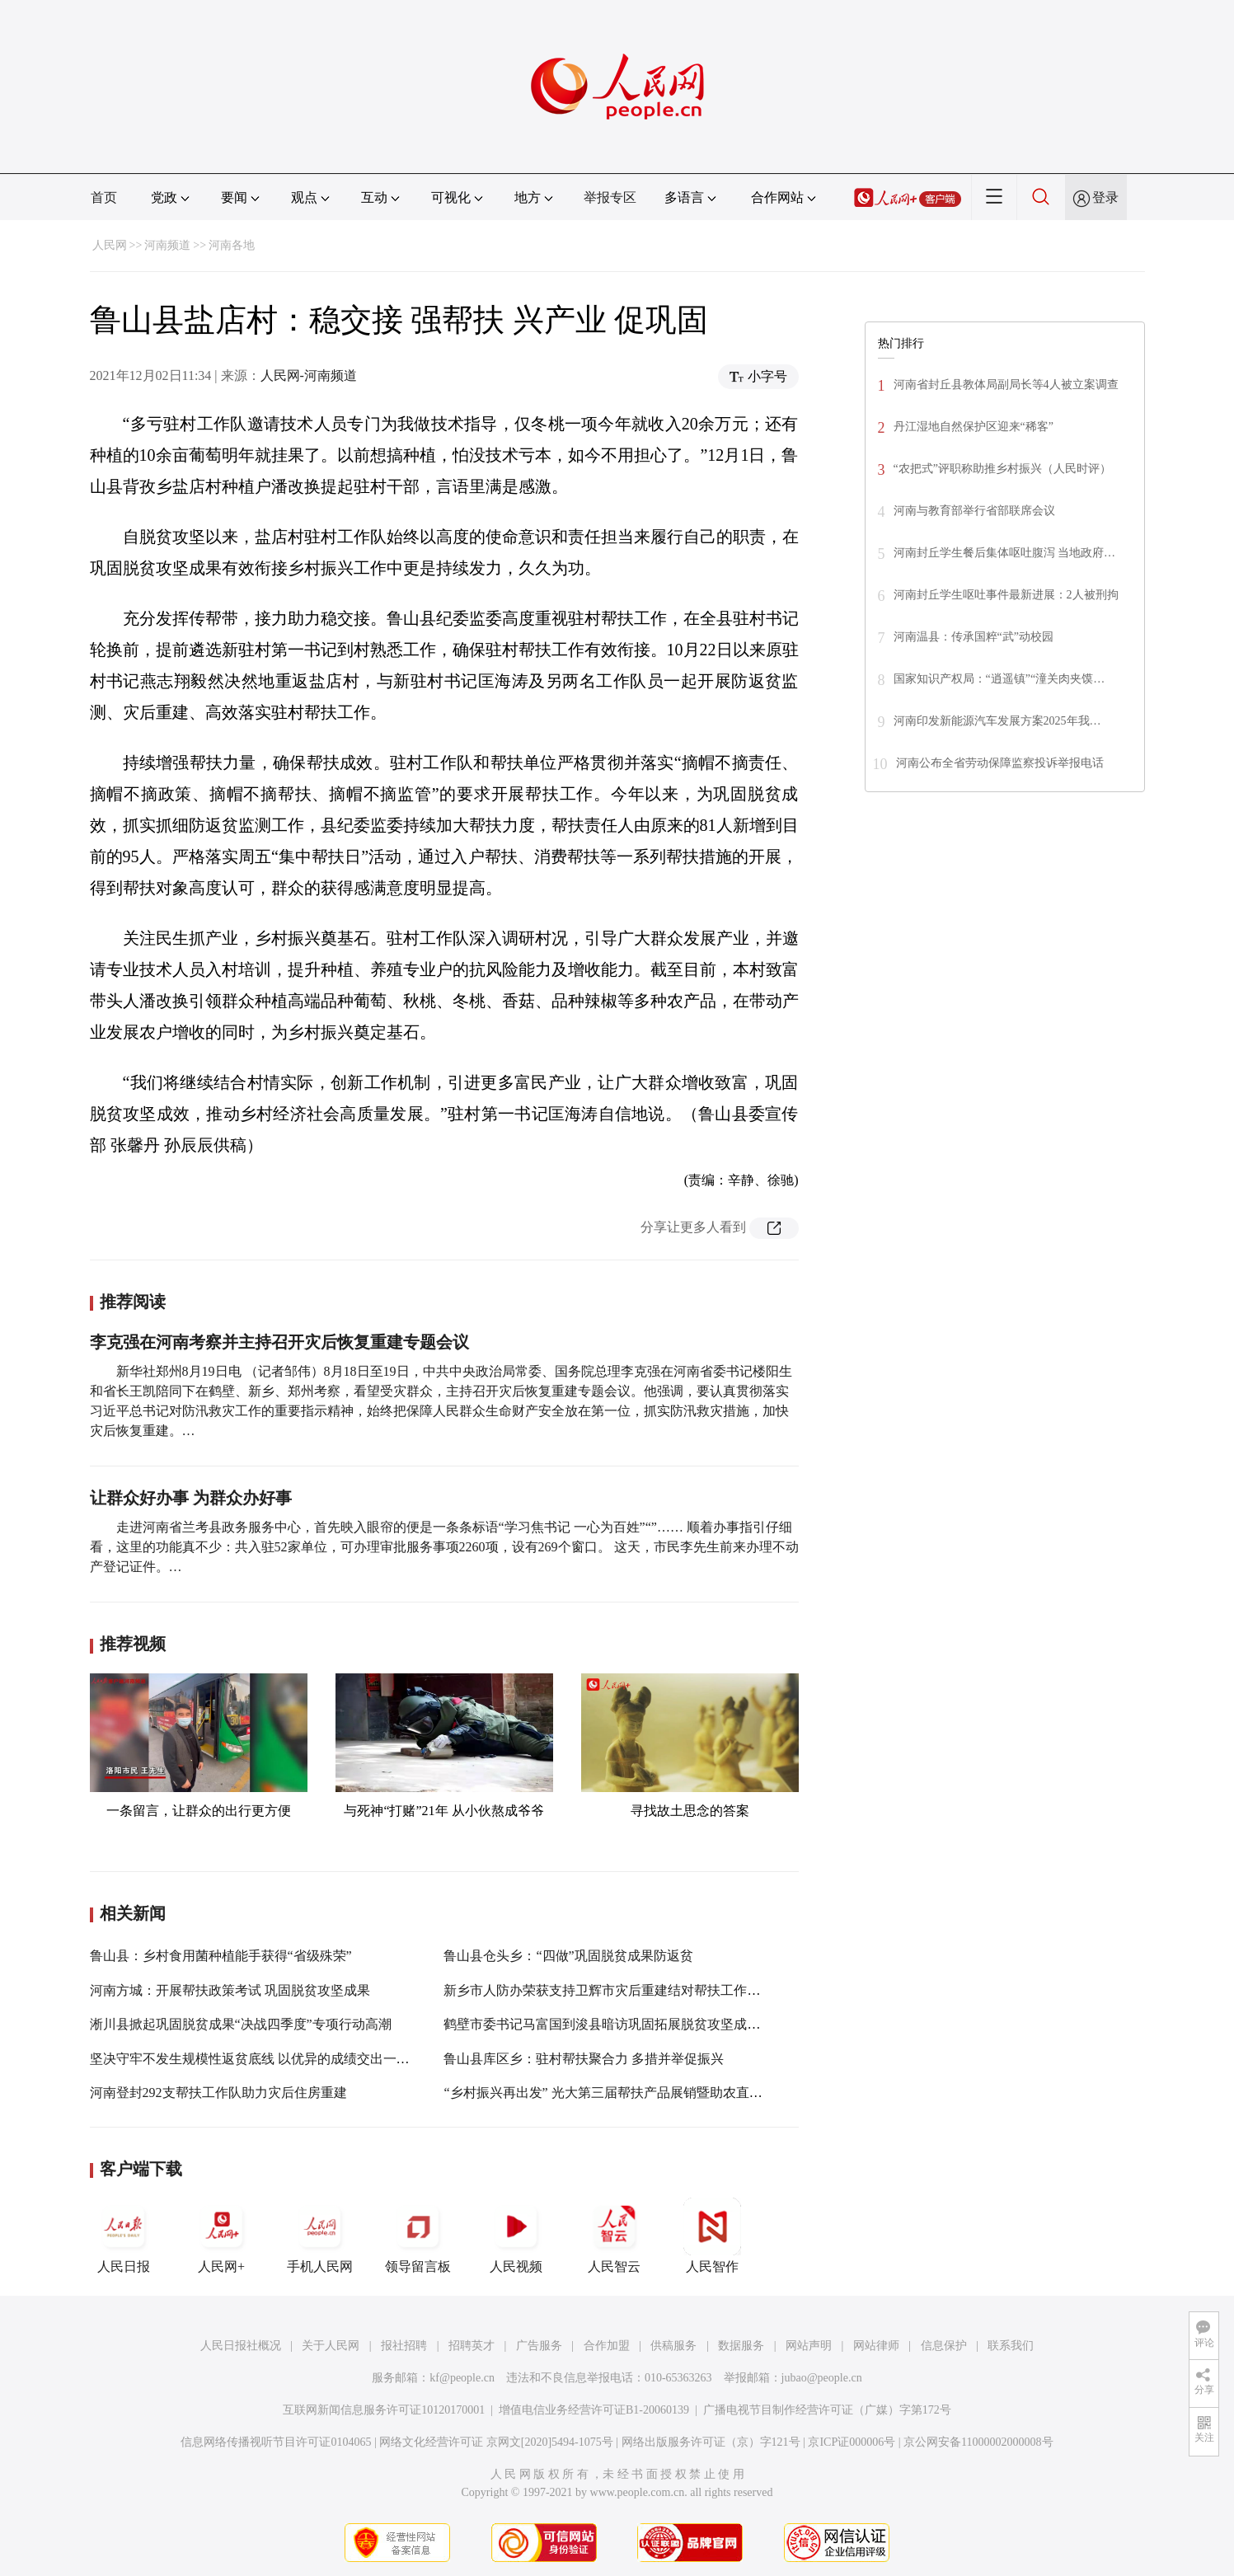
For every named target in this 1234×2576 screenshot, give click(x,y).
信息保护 (944, 2345)
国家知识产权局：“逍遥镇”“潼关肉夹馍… (999, 679)
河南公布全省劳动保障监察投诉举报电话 (1000, 763)
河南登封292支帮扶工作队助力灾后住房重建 (218, 2093)
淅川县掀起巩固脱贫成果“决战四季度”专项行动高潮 (241, 2024)
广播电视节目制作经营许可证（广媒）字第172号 (827, 2410)
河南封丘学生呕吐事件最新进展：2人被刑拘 (1006, 595)
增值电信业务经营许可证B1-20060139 (594, 2410)
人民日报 (123, 2235)
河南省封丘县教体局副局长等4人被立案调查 (1006, 384)
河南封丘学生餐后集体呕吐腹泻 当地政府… (1005, 553)
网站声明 (809, 2345)
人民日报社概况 (240, 2345)
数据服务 (741, 2345)
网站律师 (876, 2345)
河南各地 (232, 245)
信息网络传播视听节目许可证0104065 (276, 2442)
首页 (104, 197)
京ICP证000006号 (851, 2442)
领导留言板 (418, 2235)
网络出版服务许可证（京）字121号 (711, 2442)
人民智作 (712, 2235)
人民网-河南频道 (308, 375)
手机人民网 (320, 2235)
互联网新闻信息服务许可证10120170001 (384, 2410)
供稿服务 (673, 2345)
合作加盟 (607, 2345)
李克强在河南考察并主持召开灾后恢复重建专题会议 (279, 1342)
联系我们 (1011, 2345)
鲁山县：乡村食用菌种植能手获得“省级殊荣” (221, 1956)
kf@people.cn (462, 2378)
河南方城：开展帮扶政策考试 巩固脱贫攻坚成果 (230, 1990)
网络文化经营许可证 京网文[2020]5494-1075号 (496, 2442)
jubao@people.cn (821, 2378)
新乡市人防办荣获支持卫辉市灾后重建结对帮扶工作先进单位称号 (634, 1990)
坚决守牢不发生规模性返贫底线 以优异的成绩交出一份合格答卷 (276, 2059)
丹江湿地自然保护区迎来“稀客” (973, 426)
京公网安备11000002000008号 (978, 2442)
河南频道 (167, 245)
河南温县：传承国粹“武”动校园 (975, 637)
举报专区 (610, 197)
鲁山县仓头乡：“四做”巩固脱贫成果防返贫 (567, 1956)
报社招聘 (404, 2345)
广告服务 (539, 2345)
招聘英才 (471, 2345)
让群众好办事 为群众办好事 (191, 1498)
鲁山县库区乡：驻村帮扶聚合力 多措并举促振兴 (583, 2059)
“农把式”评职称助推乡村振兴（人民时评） (1002, 468)
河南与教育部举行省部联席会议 (974, 510)
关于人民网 (330, 2345)
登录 (1105, 197)
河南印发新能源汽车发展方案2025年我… (997, 721)
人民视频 (516, 2235)
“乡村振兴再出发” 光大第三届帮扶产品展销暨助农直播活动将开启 (635, 2093)
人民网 (109, 245)
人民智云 (614, 2235)
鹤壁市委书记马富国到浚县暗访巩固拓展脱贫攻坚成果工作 (614, 2024)
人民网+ (222, 2235)
